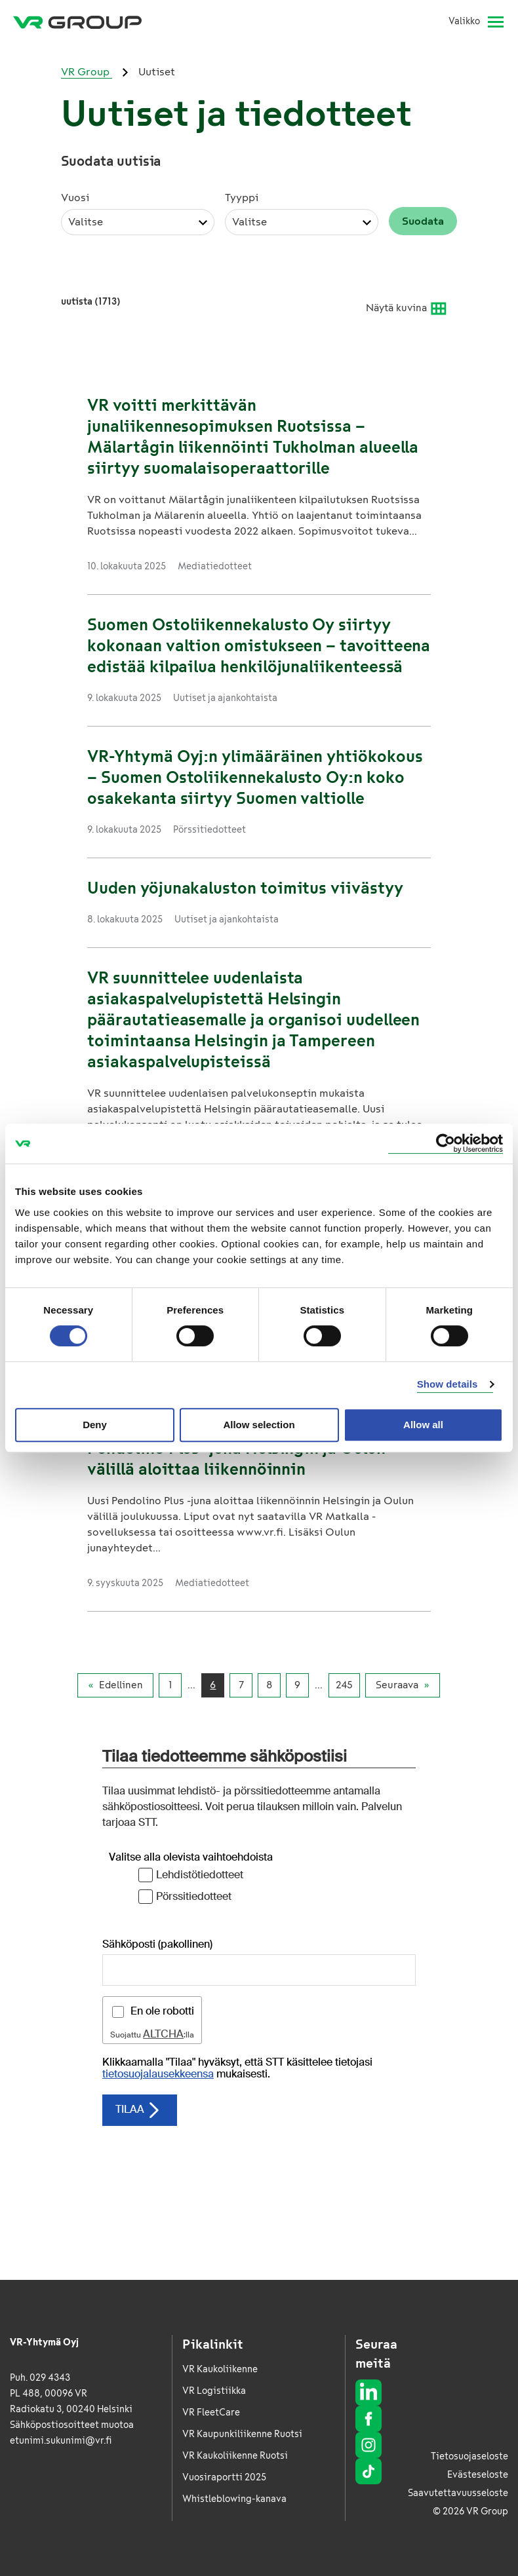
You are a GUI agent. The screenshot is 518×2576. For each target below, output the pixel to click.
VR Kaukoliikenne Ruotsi (235, 2455)
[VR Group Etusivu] (77, 21)
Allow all (423, 1424)
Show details (447, 1384)
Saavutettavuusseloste (458, 2493)
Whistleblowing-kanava (234, 2499)
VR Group (86, 72)
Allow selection (258, 1424)
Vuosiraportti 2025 (224, 2477)
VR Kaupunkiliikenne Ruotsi (242, 2434)
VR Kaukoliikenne (220, 2369)
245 (344, 1685)
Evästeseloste (477, 2474)
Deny (95, 1424)
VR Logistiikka (214, 2390)
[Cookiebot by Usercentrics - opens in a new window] (445, 1143)
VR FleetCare (211, 2412)
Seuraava (397, 1685)
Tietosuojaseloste (469, 2456)
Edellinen (121, 1685)
